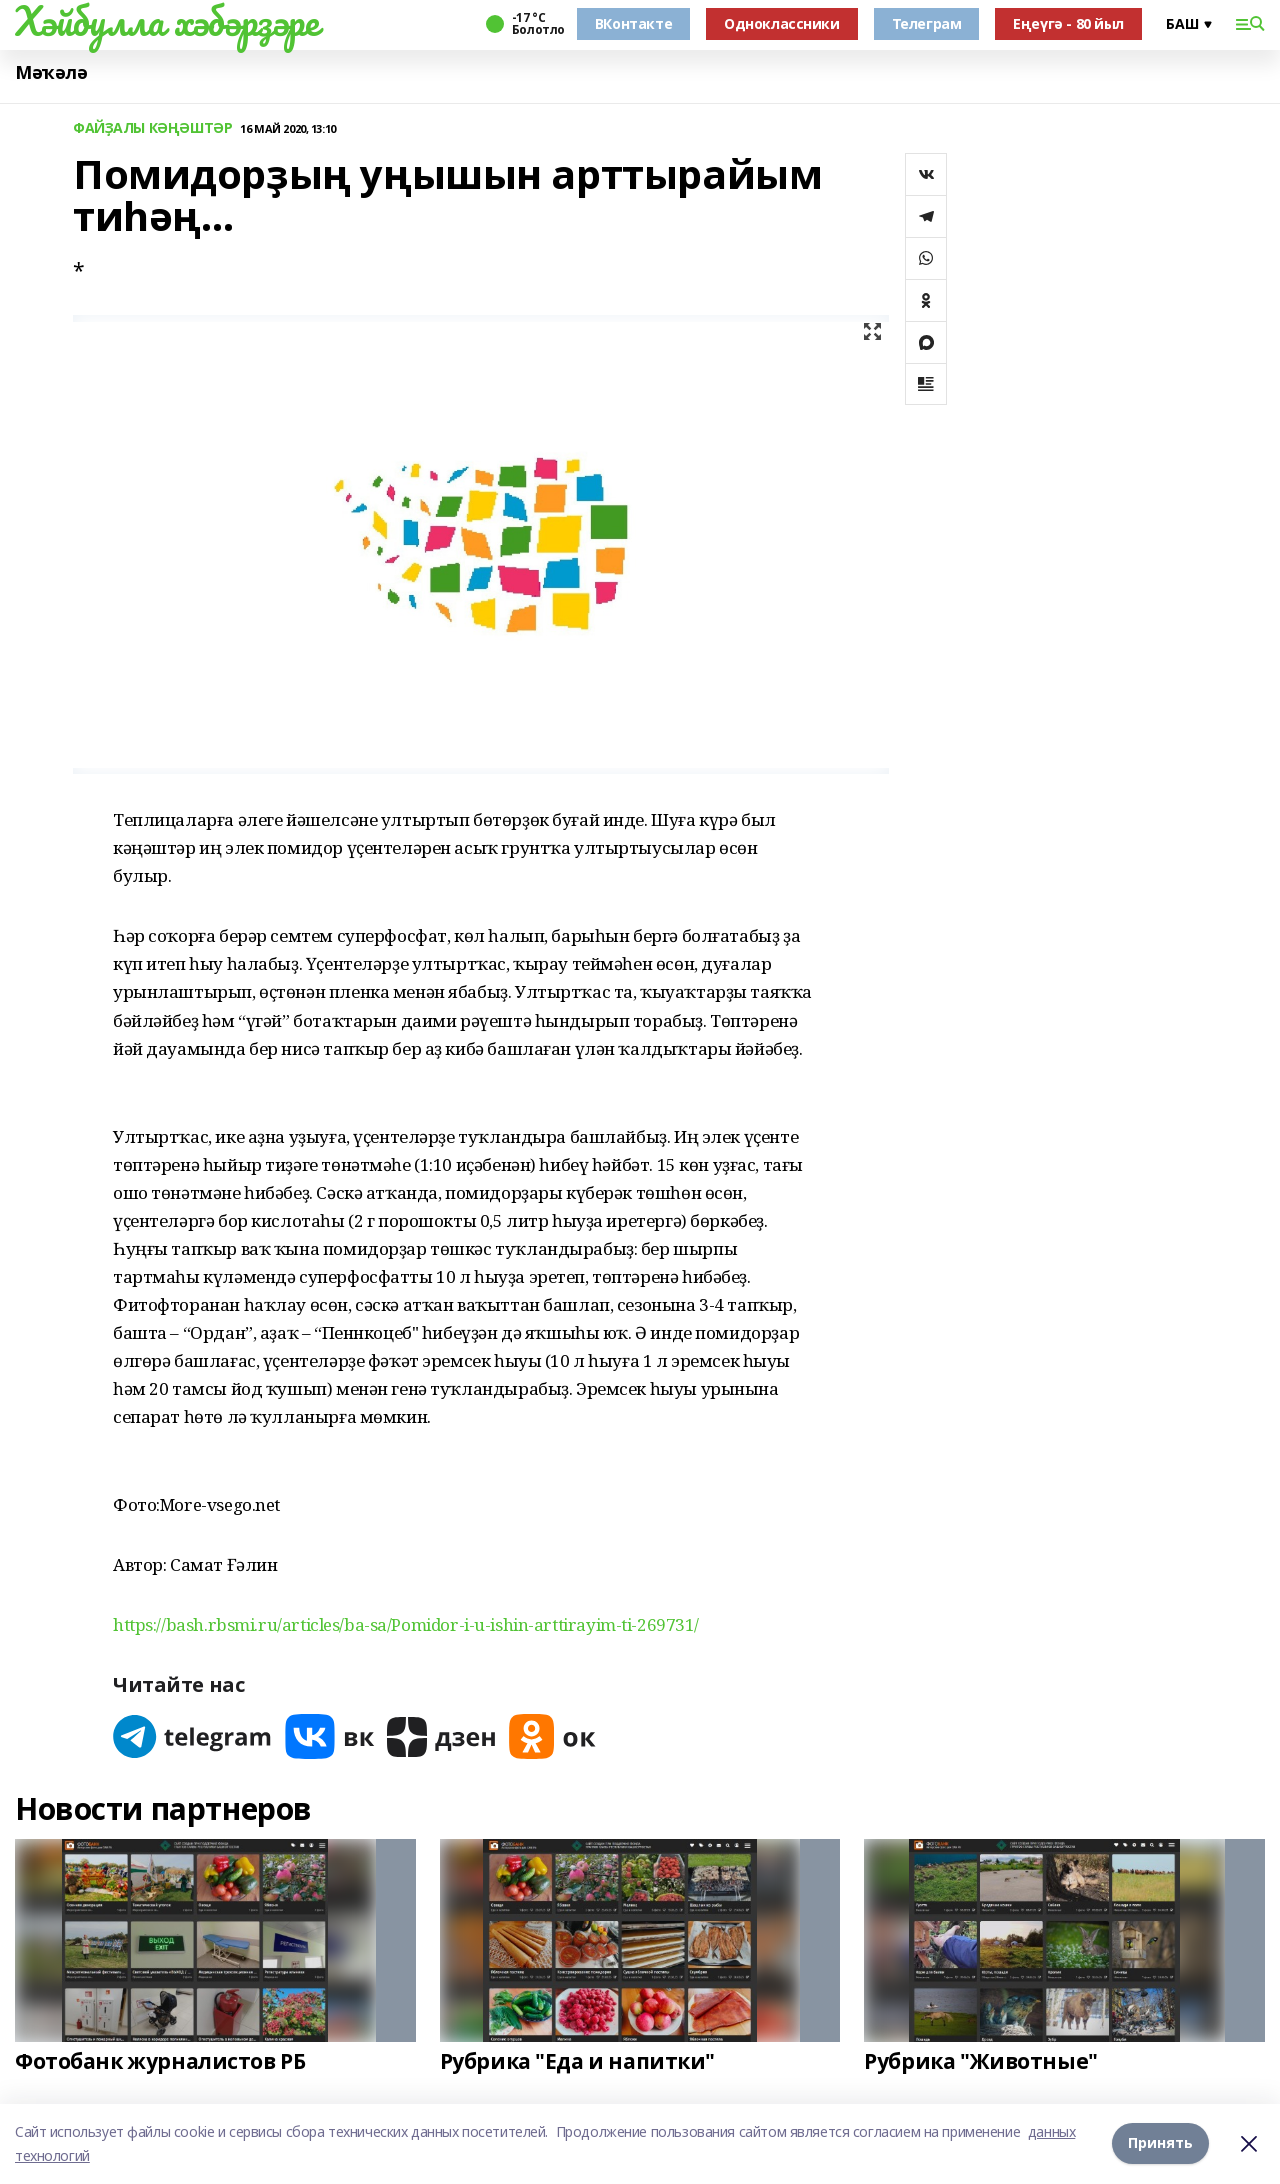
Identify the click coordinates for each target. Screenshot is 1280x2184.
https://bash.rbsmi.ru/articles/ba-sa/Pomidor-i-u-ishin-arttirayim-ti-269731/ (406, 1624)
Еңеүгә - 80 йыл (1068, 23)
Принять (1160, 2143)
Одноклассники (782, 23)
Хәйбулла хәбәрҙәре (166, 21)
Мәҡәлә (51, 72)
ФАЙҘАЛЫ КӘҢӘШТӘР (152, 128)
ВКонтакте (633, 23)
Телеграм (927, 23)
